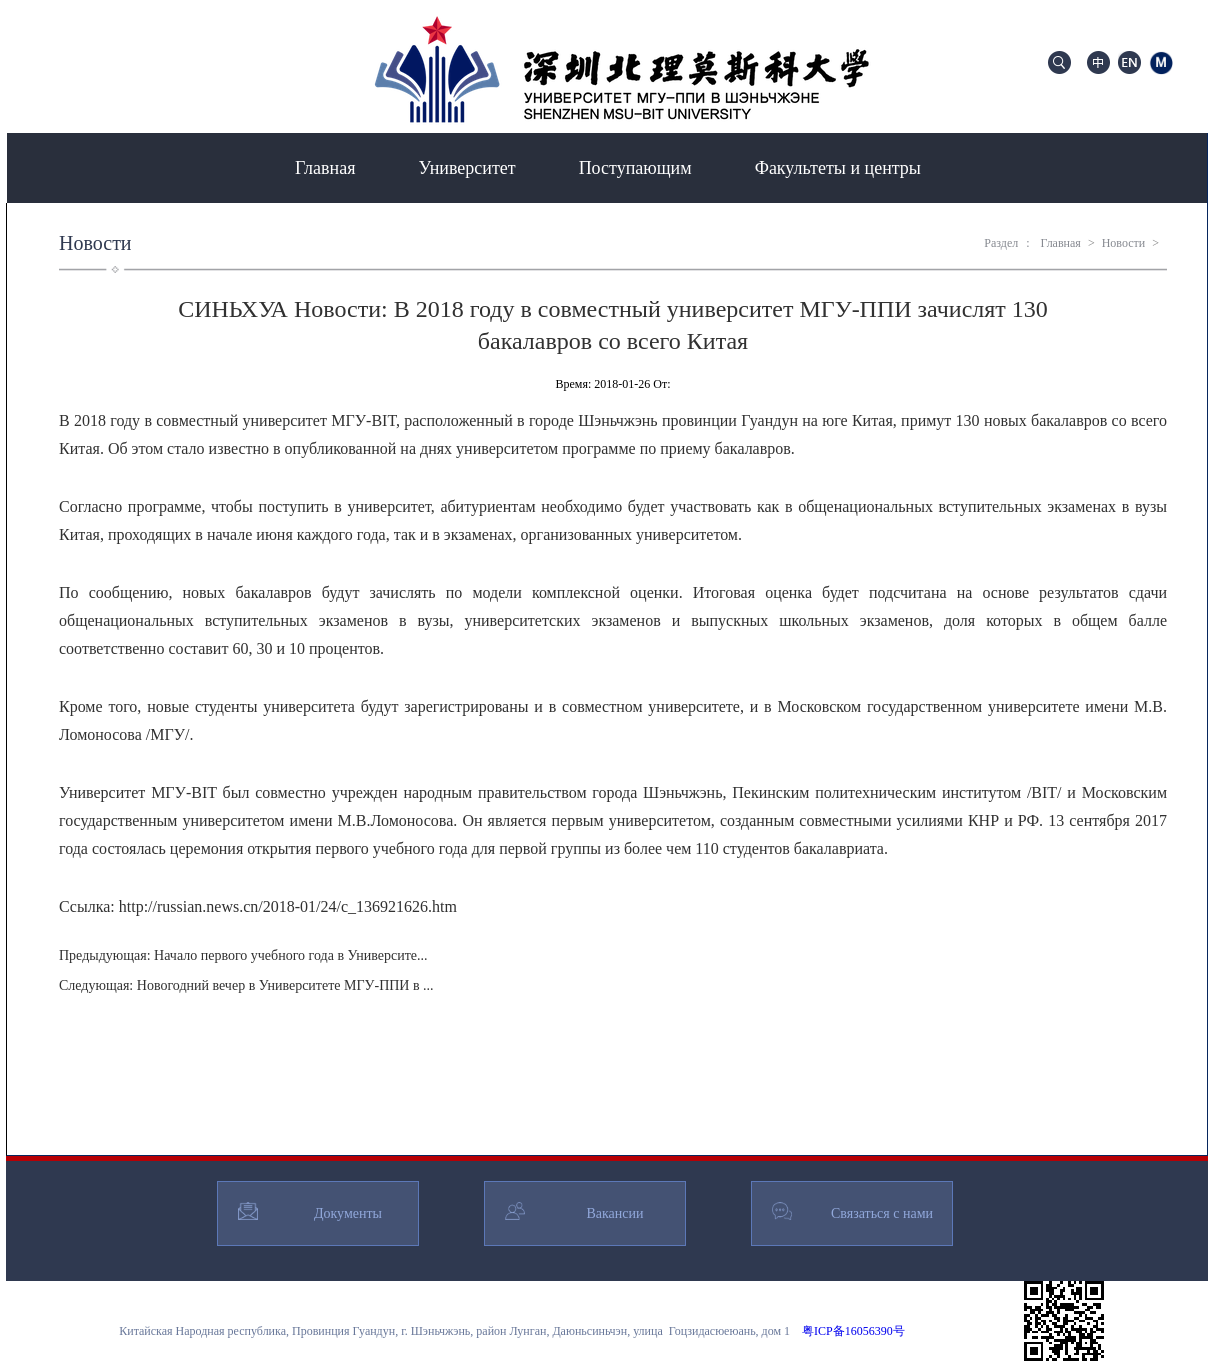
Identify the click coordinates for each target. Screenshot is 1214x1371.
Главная (325, 168)
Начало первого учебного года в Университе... (290, 955)
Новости (1124, 243)
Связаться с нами (882, 1213)
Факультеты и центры (838, 168)
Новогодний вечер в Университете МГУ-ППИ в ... (285, 985)
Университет (466, 168)
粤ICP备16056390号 (853, 1331)
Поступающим (635, 168)
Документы (348, 1213)
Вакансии (614, 1213)
